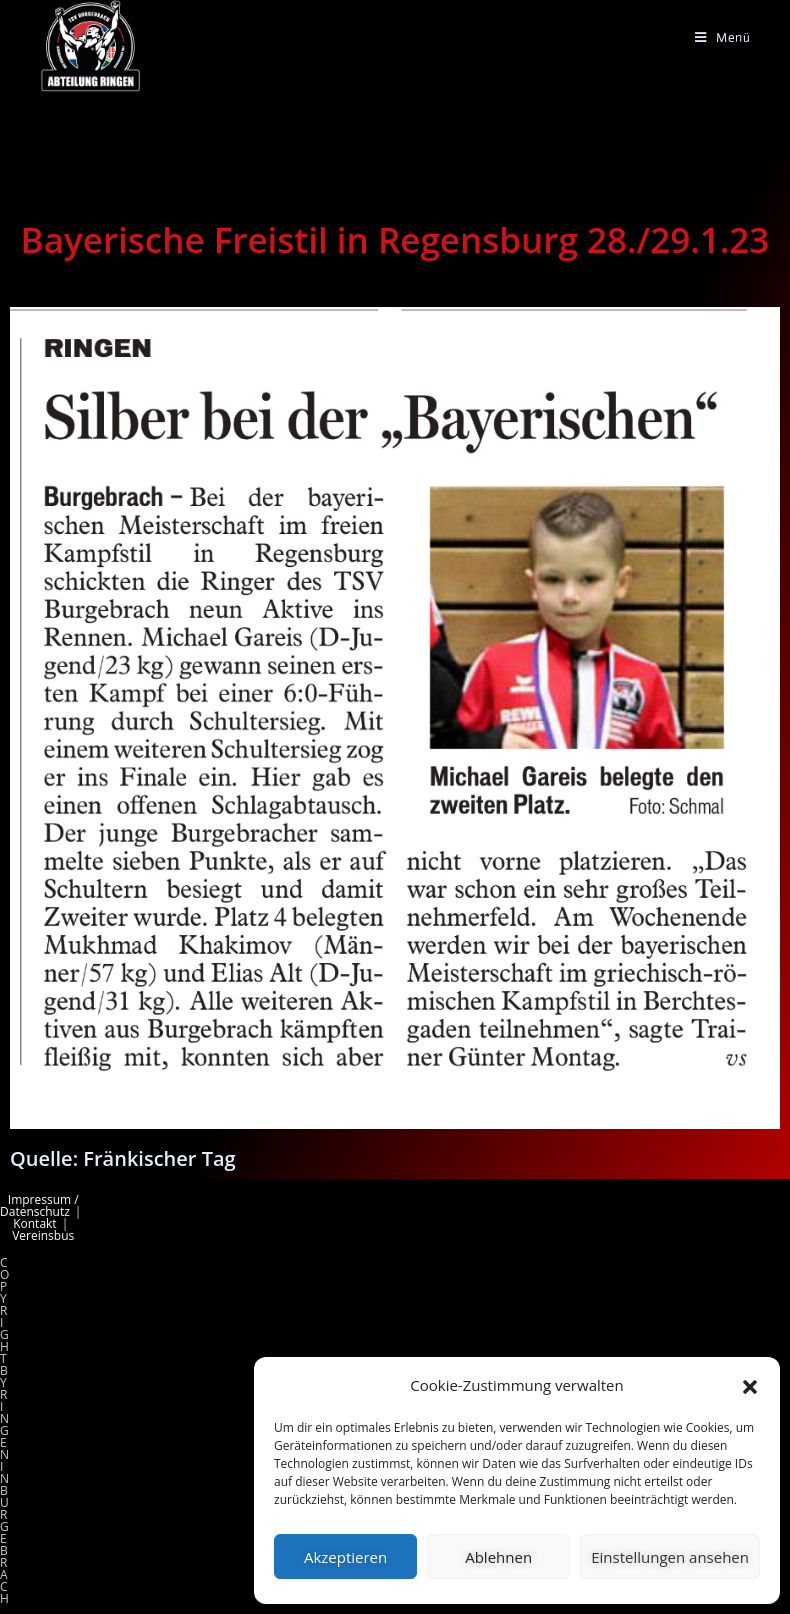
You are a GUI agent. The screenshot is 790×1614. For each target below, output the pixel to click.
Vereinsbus (43, 1235)
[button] (750, 1386)
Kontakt (34, 1223)
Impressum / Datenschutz (39, 1205)
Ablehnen (498, 1557)
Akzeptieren (345, 1557)
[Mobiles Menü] (723, 37)
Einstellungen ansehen (670, 1557)
